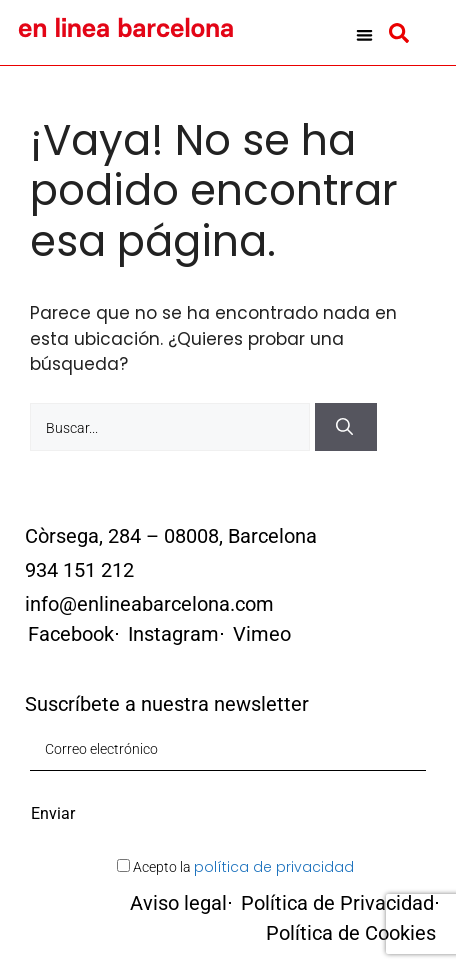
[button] (364, 35)
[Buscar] (346, 427)
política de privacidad (274, 867)
